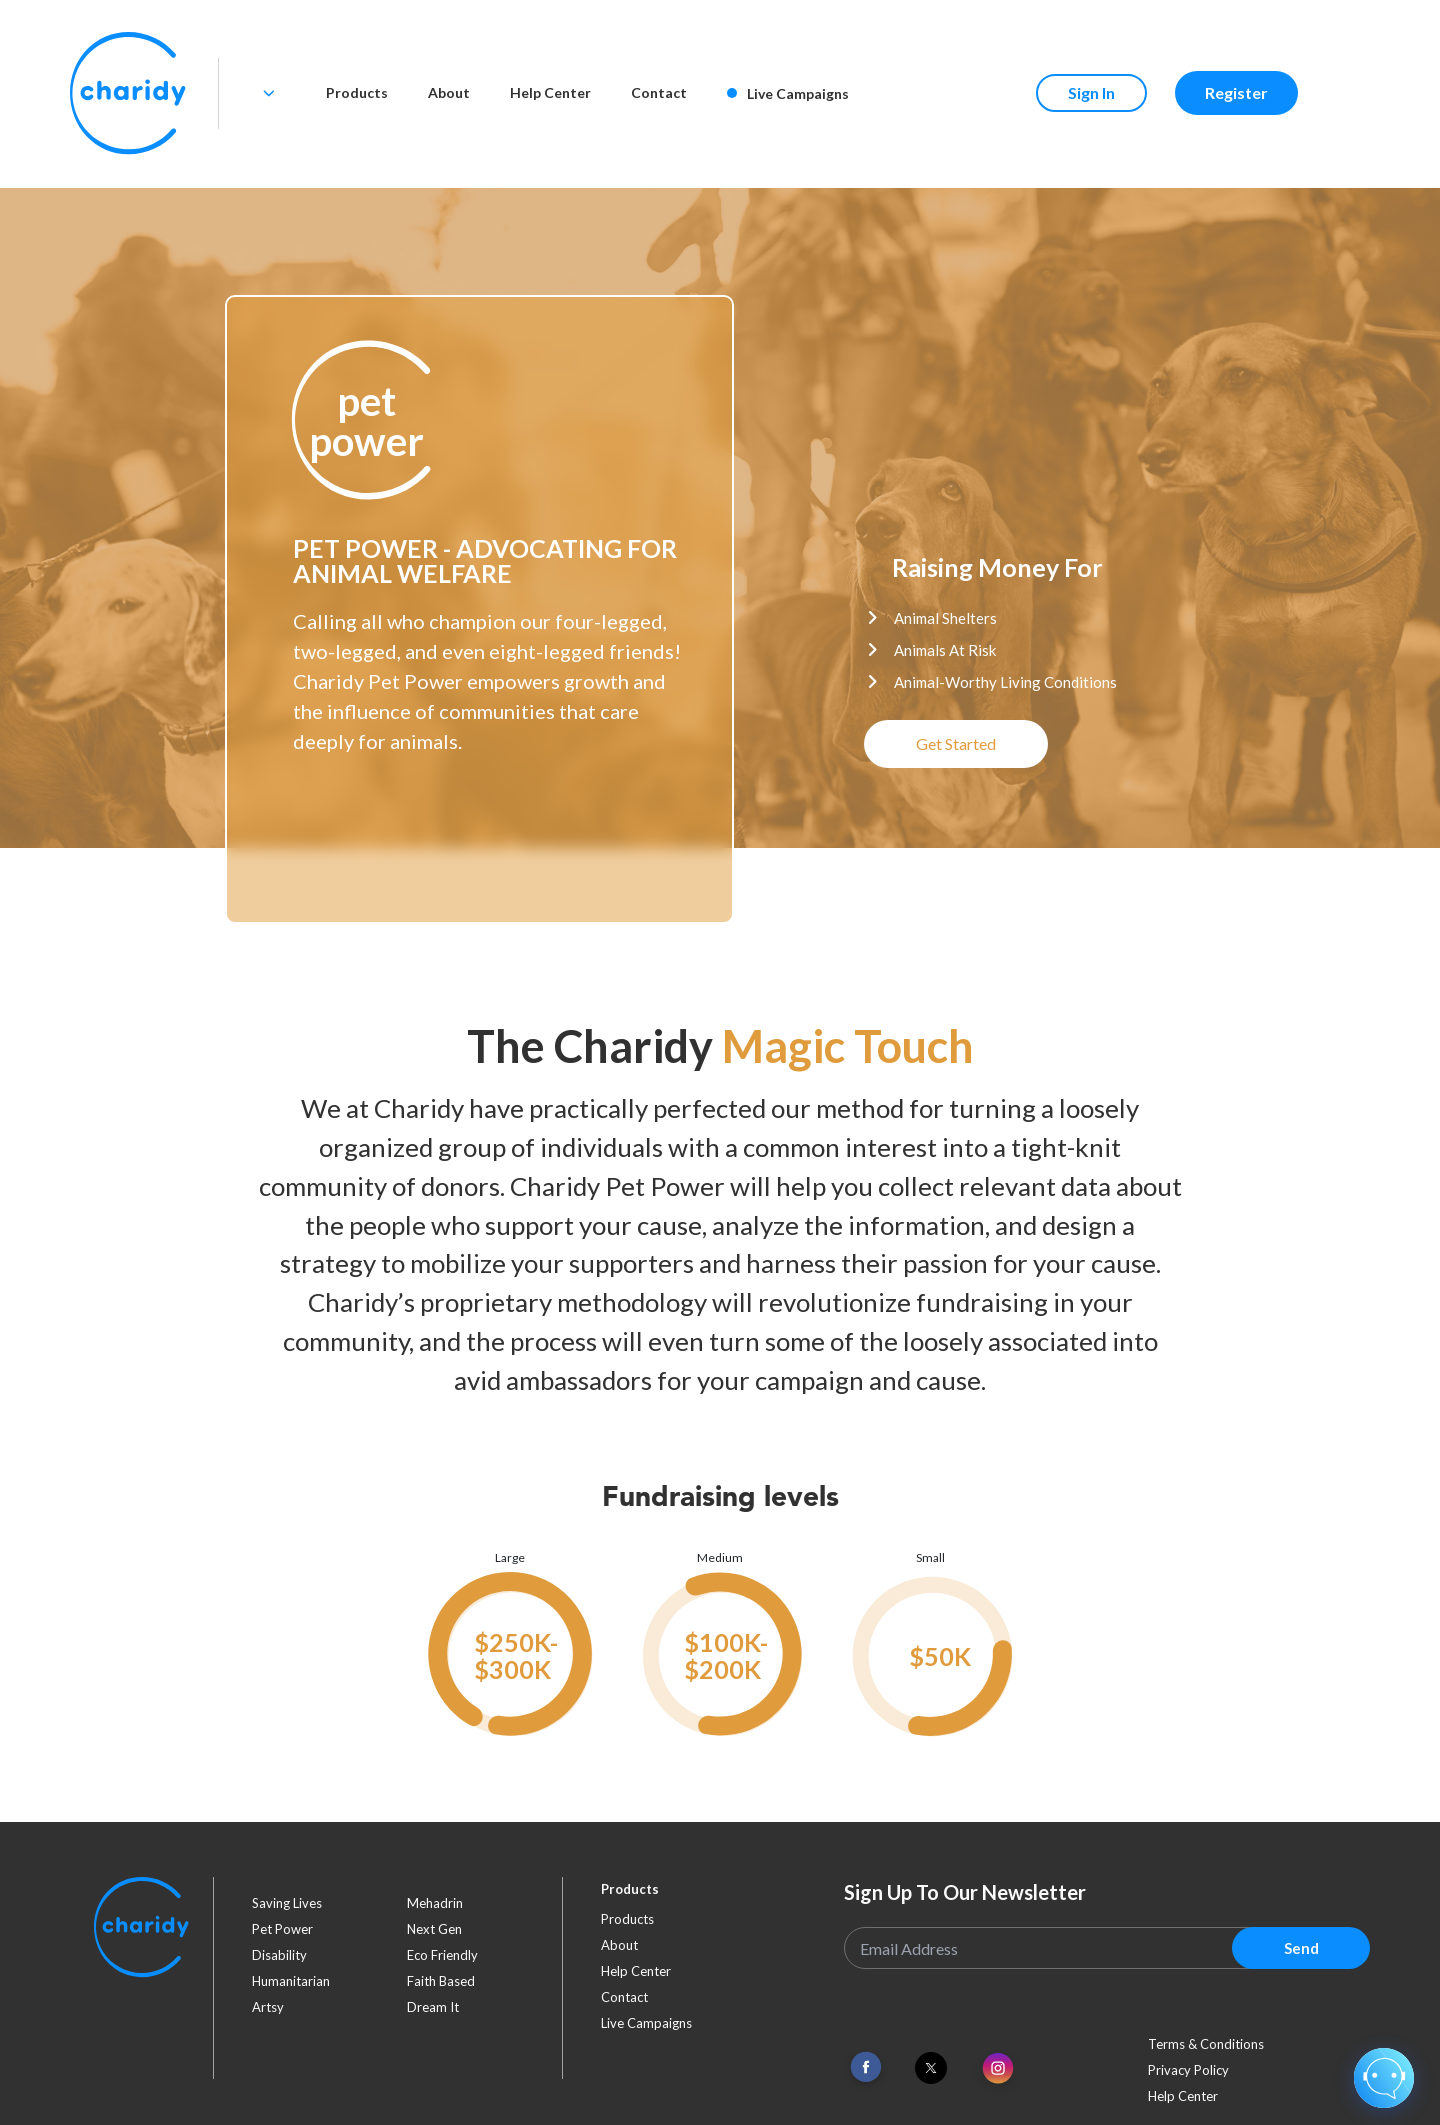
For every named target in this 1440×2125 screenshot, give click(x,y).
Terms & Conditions (1206, 2044)
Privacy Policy (1188, 2070)
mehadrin (435, 1903)
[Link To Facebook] (866, 2067)
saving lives (287, 1903)
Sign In (1091, 92)
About (449, 92)
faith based (441, 1981)
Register (1236, 92)
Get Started (956, 743)
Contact (659, 92)
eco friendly (442, 1955)
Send (1301, 1948)
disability (279, 1955)
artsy (268, 2007)
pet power (282, 1929)
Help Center (550, 92)
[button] (366, 421)
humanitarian (291, 1981)
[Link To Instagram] (998, 2069)
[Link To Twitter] (931, 2068)
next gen (434, 1929)
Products (357, 92)
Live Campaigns (788, 93)
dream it (433, 2007)
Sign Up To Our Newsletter (965, 1892)
